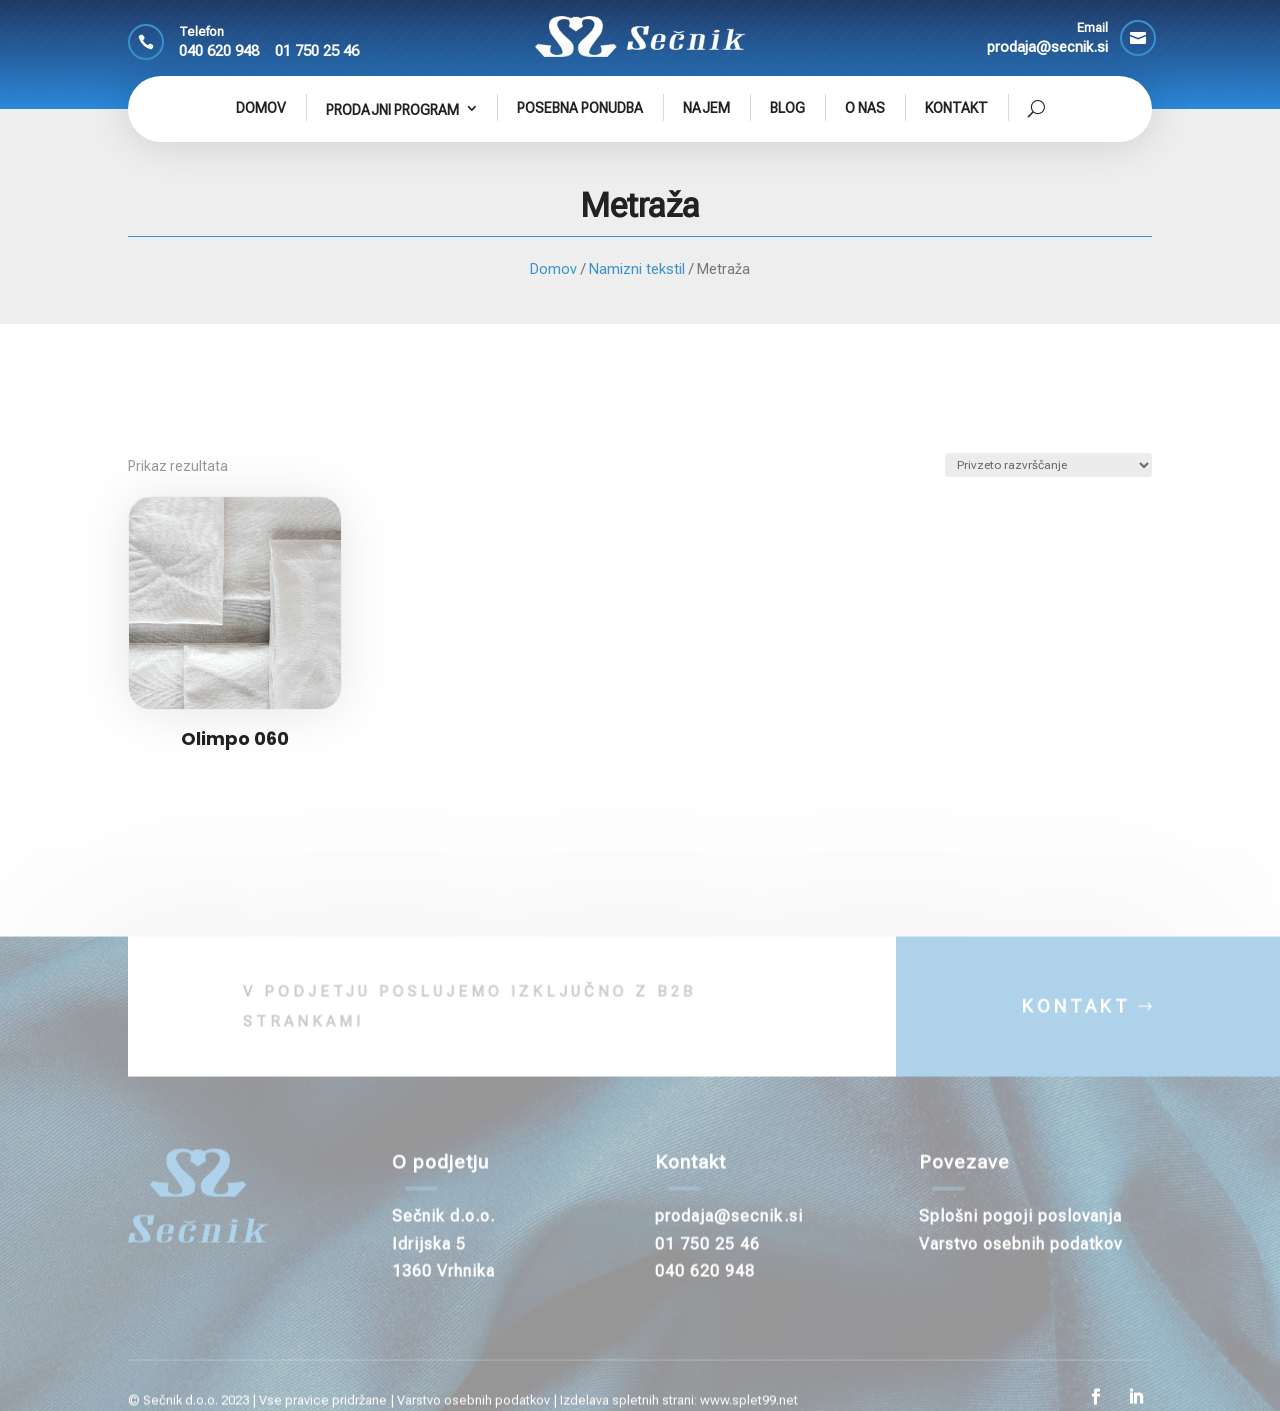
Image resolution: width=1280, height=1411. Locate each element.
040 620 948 (219, 51)
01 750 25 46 (317, 51)
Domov (261, 108)
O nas (865, 108)
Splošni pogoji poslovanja (1020, 1234)
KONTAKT (1076, 1024)
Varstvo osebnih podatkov (1020, 1261)
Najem (706, 108)
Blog (787, 108)
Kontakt (956, 108)
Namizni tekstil (637, 269)
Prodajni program (392, 110)
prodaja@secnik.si (729, 1234)
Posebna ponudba (580, 108)
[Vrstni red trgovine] (1048, 465)
